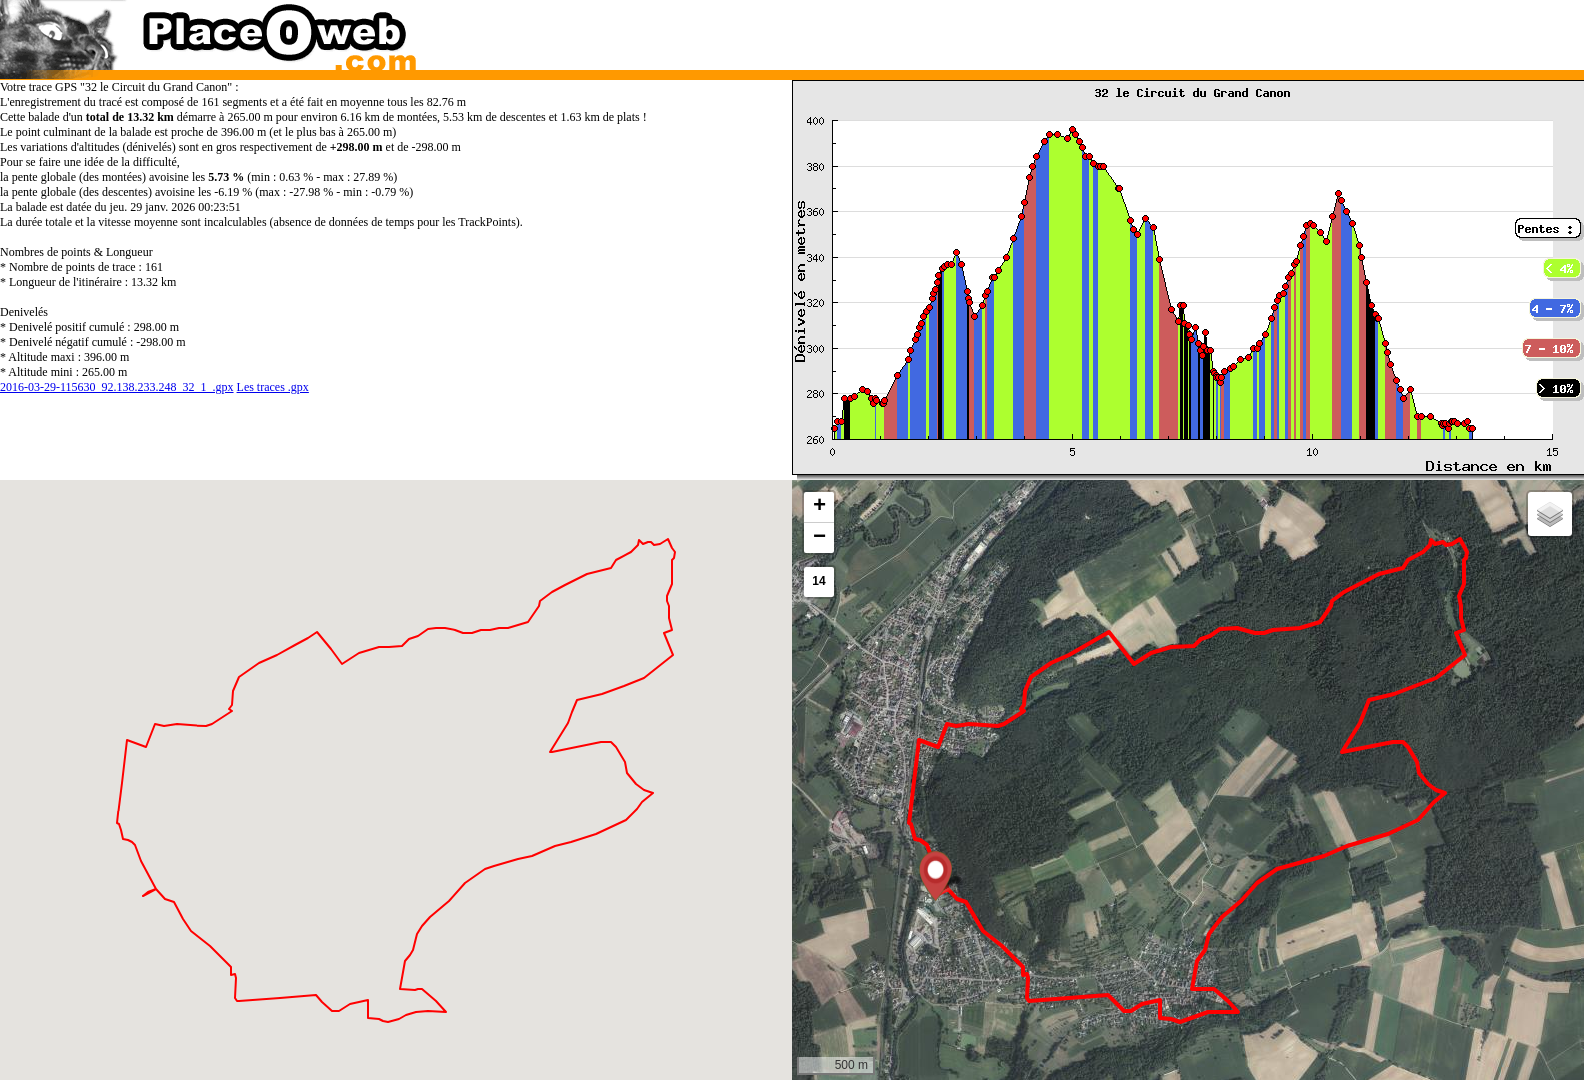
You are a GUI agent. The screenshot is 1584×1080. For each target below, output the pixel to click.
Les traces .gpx (273, 387)
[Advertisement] (1167, 30)
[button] (935, 876)
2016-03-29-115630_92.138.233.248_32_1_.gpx (117, 387)
